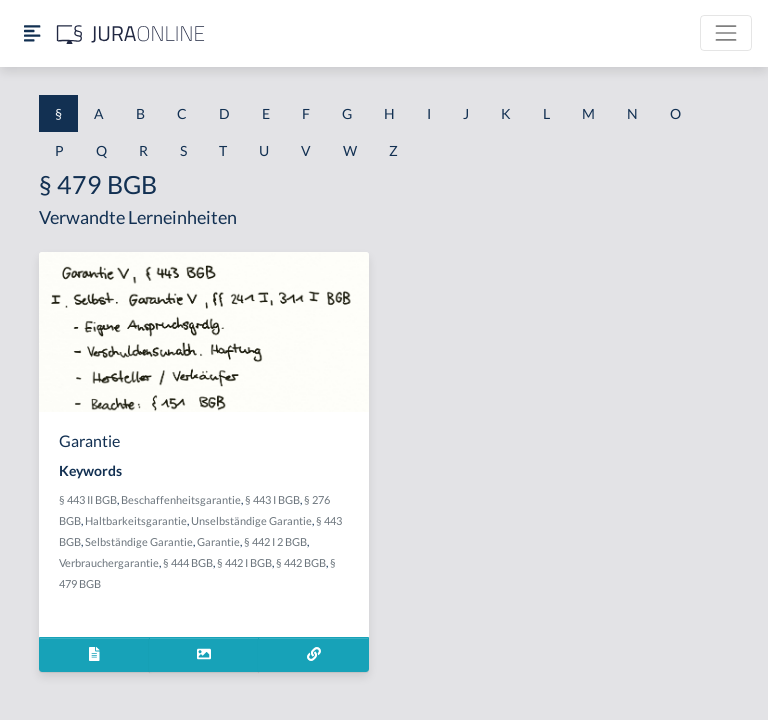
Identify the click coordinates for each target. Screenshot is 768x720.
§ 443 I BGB (272, 499)
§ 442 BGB (301, 562)
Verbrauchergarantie (109, 562)
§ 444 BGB (188, 562)
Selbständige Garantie (139, 541)
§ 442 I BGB (244, 562)
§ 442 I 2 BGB (275, 541)
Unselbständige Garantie (251, 520)
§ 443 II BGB (88, 499)
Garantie (218, 541)
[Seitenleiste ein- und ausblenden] (32, 33)
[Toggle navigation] (726, 33)
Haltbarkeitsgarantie (136, 520)
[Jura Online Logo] (131, 33)
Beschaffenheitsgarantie (181, 499)
